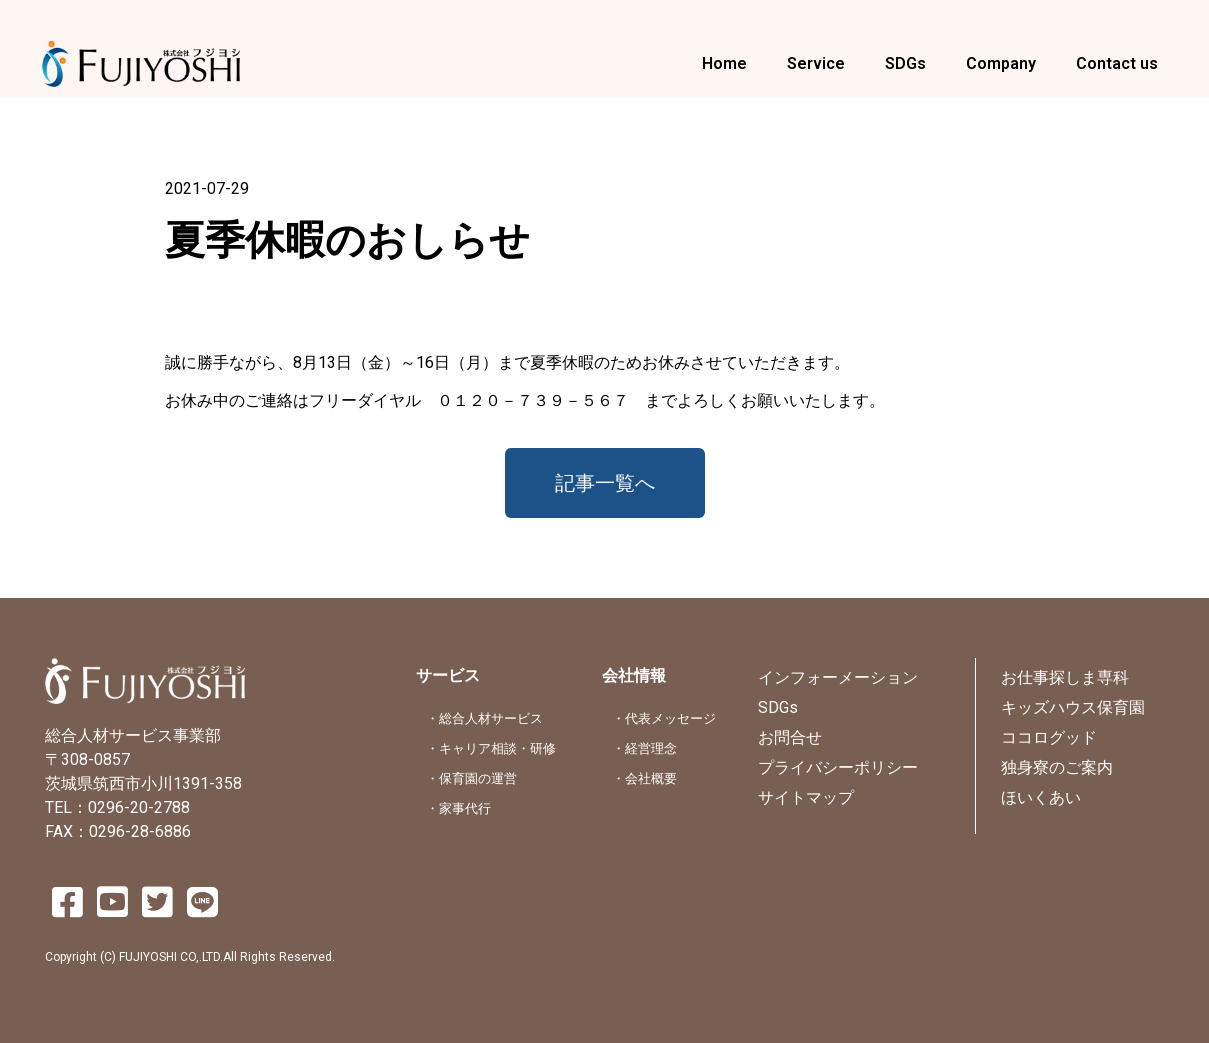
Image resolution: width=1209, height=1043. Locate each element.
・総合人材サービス (484, 718)
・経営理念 (644, 748)
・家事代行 (458, 808)
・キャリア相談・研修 (491, 748)
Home (724, 63)
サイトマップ (806, 797)
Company (1001, 63)
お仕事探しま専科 (1065, 677)
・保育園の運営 (471, 778)
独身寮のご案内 (1057, 767)
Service (816, 63)
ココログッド (1049, 737)
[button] (605, 483)
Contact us (1117, 63)
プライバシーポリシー (838, 767)
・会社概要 (644, 778)
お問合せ (790, 737)
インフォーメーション (838, 677)
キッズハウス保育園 (1073, 707)
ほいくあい (1041, 797)
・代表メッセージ (664, 718)
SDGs (905, 63)
